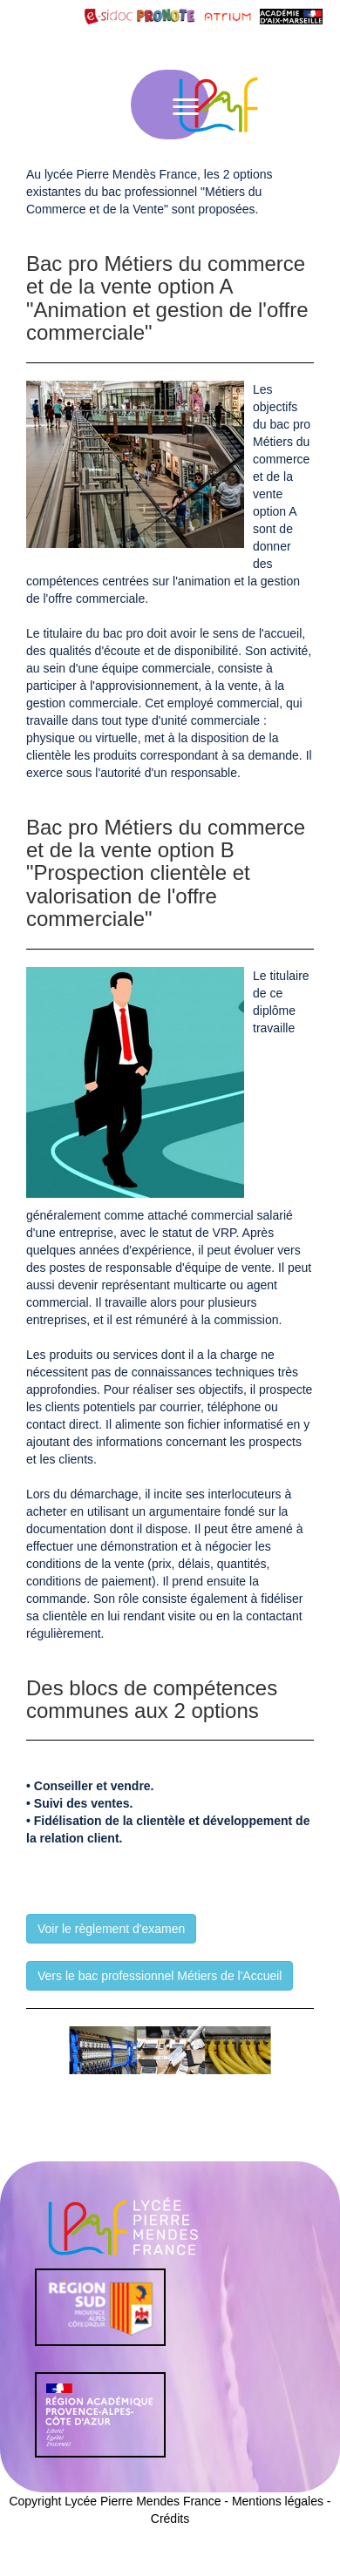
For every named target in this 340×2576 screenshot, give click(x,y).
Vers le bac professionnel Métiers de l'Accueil (159, 1976)
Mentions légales (277, 2501)
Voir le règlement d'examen (111, 1929)
